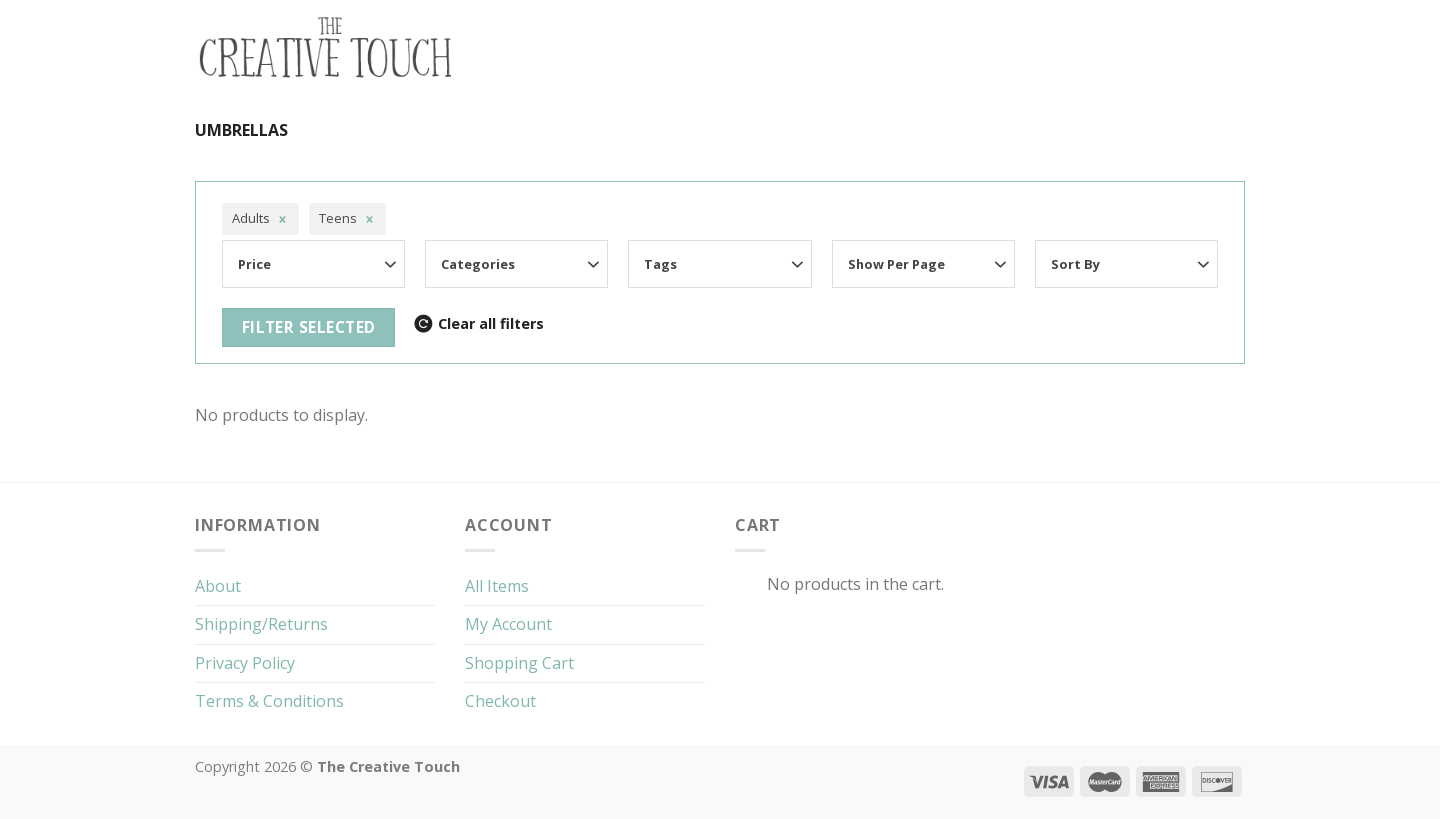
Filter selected (309, 327)
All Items (497, 586)
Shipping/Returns (261, 624)
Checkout (500, 701)
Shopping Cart (519, 663)
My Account (508, 624)
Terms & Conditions (269, 701)
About (218, 586)
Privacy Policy (245, 663)
